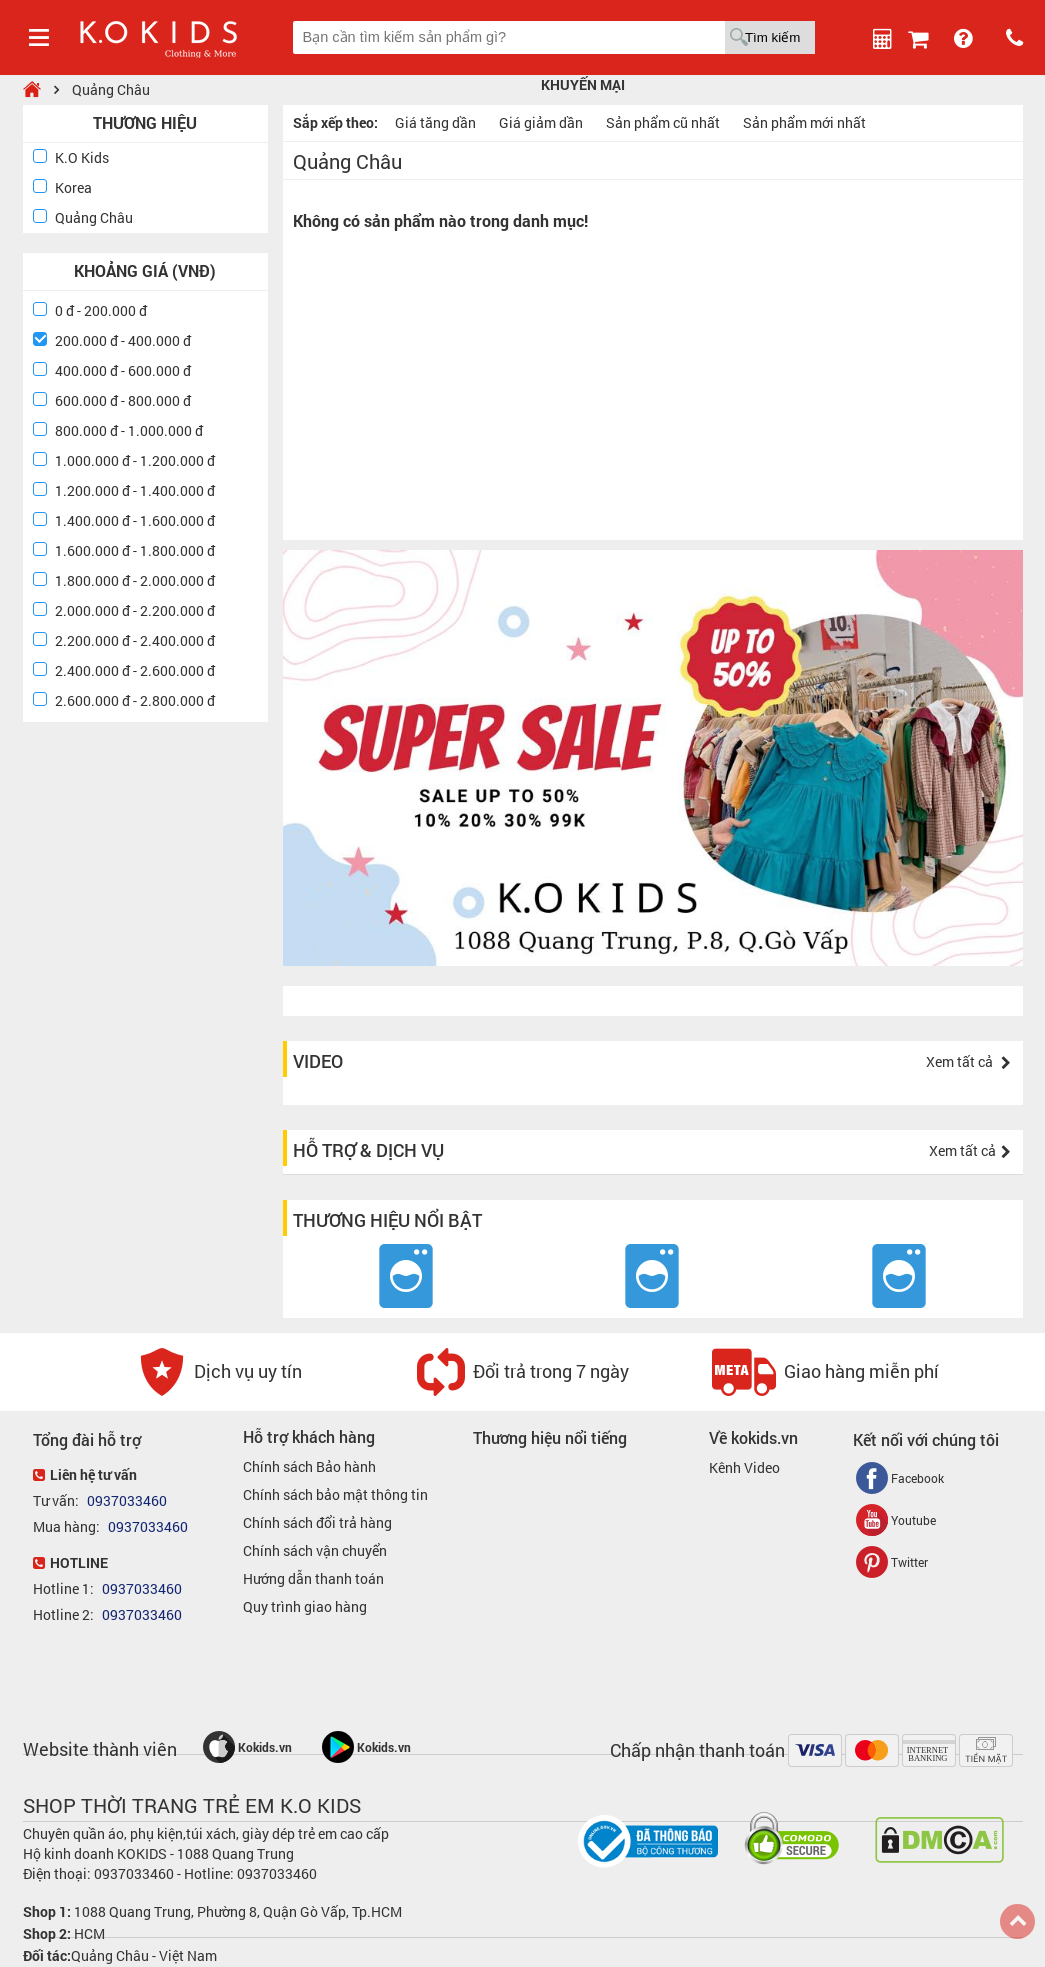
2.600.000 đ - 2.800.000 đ (135, 700)
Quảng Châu (111, 89)
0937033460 (125, 1500)
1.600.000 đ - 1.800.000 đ (135, 550)
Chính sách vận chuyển (315, 1550)
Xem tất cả (968, 1061)
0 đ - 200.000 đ (101, 310)
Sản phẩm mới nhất (804, 122)
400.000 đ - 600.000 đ (123, 370)
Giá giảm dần (541, 122)
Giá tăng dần (435, 122)
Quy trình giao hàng (305, 1606)
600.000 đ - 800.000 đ (123, 400)
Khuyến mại (583, 84)
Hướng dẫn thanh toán (313, 1578)
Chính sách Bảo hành (309, 1466)
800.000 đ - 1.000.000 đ (129, 430)
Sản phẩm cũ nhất (663, 122)
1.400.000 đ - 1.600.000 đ (135, 520)
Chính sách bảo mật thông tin (335, 1494)
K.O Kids (82, 157)
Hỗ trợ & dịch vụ (368, 1150)
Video (318, 1061)
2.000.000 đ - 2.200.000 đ (135, 610)
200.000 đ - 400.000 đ (123, 340)
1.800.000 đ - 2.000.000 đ (135, 580)
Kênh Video (744, 1467)
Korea (73, 187)
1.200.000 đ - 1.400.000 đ (135, 490)
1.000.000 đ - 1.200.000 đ (135, 460)
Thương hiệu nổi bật (387, 1220)
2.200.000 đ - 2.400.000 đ (135, 640)
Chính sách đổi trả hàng (317, 1522)
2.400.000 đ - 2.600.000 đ (135, 670)
